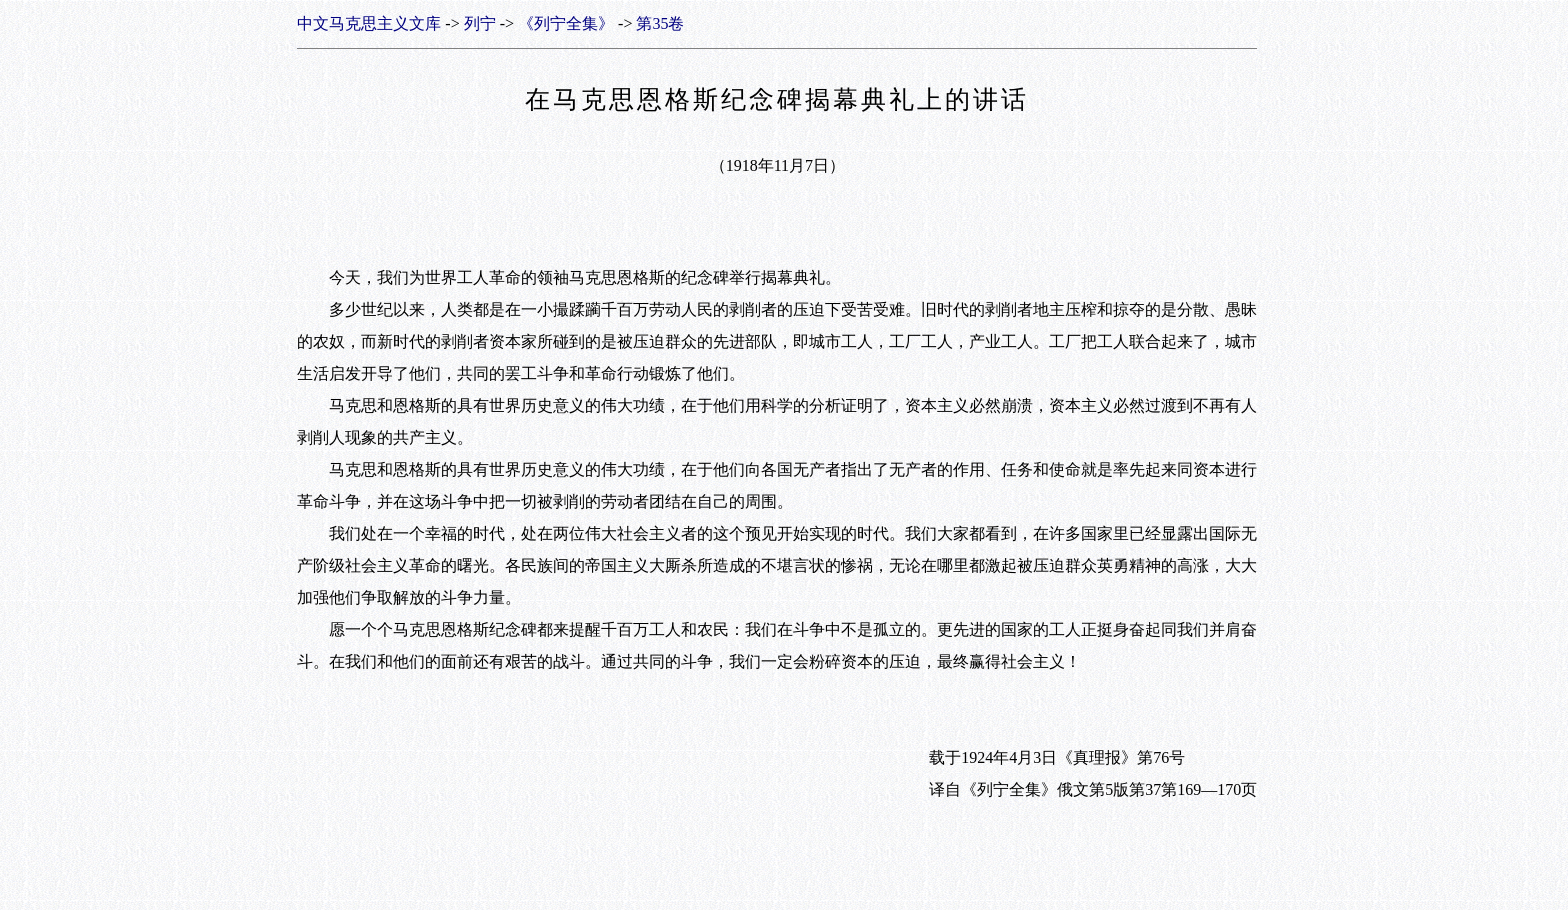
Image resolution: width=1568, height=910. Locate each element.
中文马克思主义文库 (369, 23)
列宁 (480, 23)
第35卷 (660, 23)
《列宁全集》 (566, 23)
